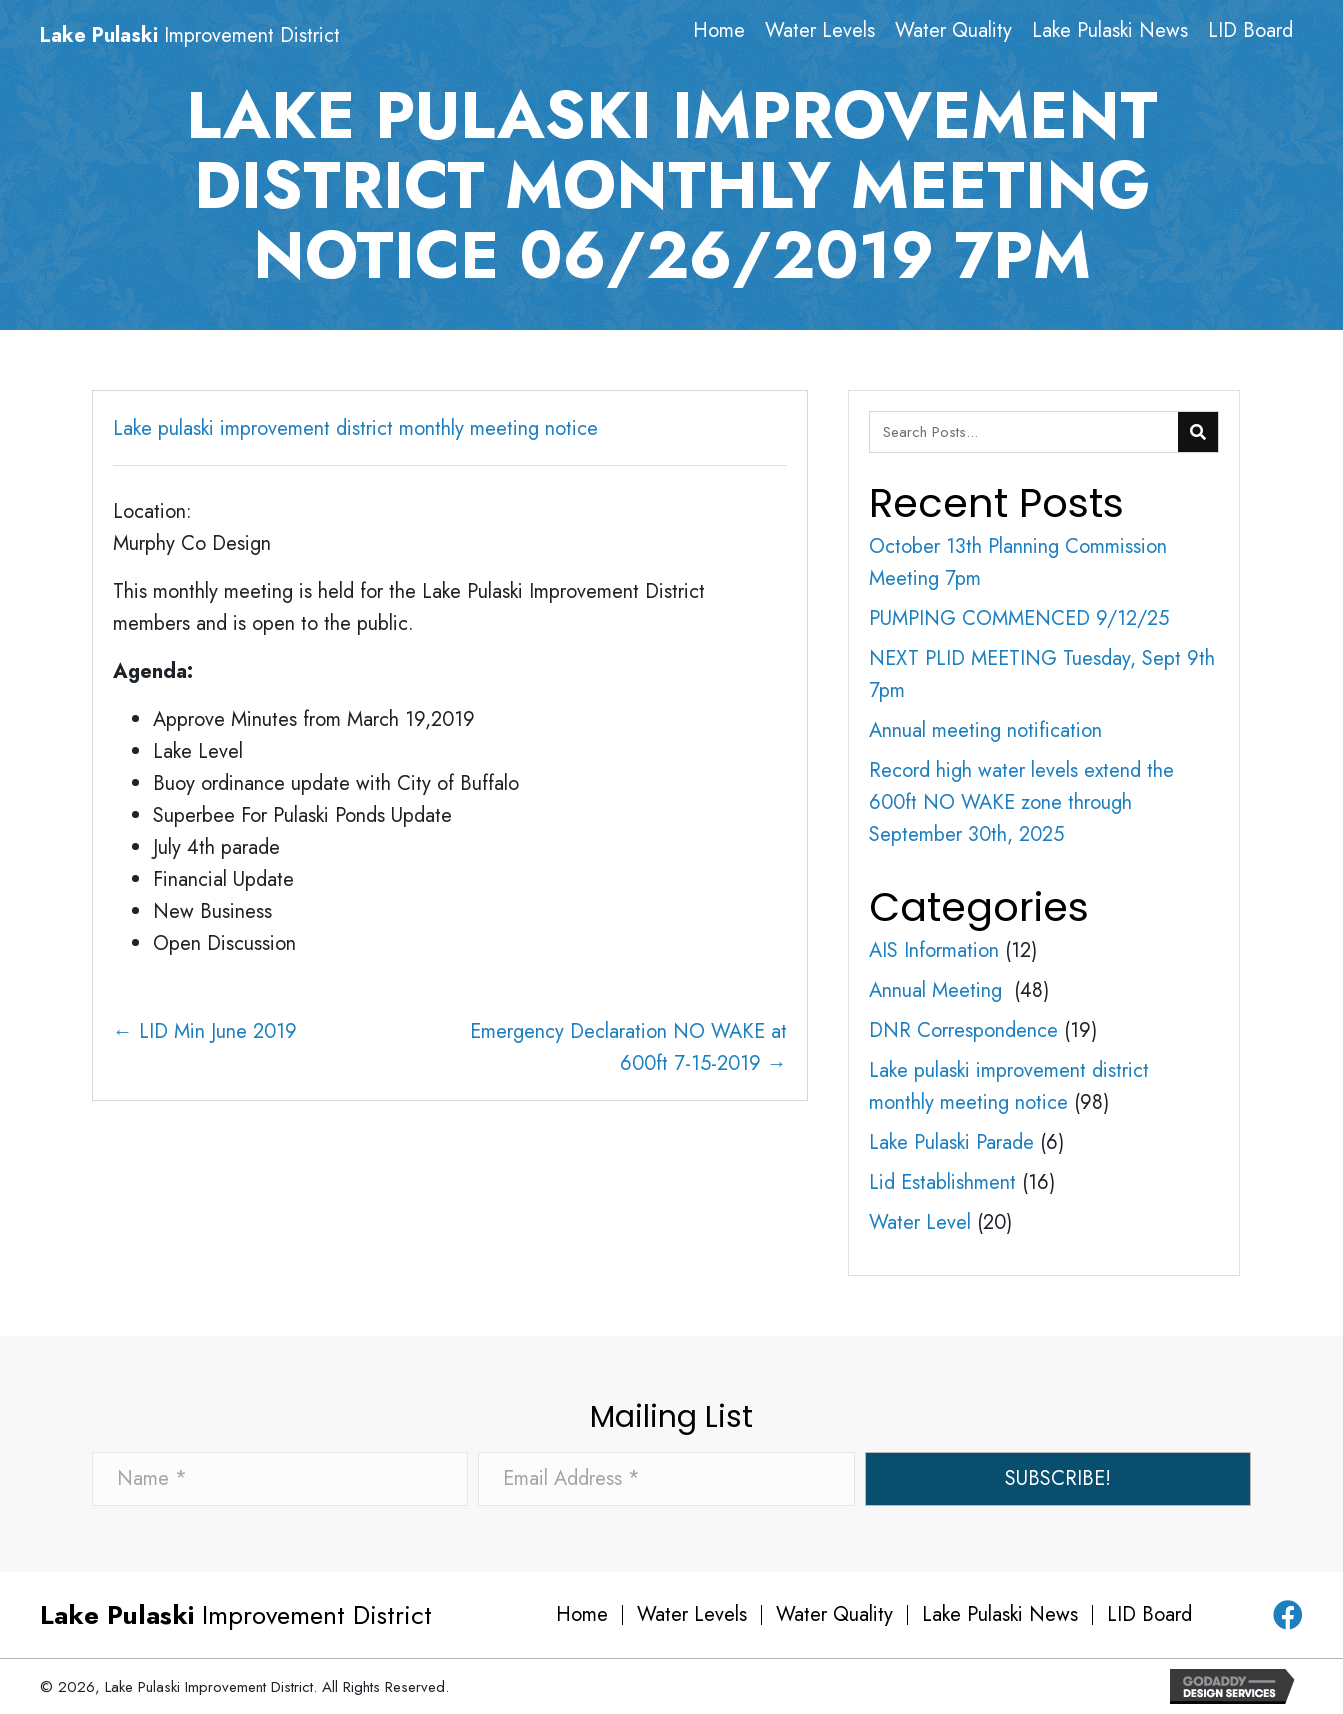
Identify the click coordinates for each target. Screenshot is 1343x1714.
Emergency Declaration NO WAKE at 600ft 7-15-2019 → (628, 1047)
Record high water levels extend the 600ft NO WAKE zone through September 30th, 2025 (1021, 802)
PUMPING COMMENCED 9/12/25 (1019, 618)
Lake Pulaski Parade (951, 1142)
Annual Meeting (938, 990)
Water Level (920, 1222)
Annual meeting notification (985, 730)
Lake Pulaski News (1000, 1615)
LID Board (1149, 1615)
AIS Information (934, 950)
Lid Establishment (942, 1182)
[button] (1058, 1479)
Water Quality (834, 1615)
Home (582, 1615)
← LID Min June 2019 (205, 1031)
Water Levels (692, 1615)
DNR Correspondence (963, 1030)
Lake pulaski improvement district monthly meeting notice (355, 428)
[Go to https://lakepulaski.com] (232, 36)
